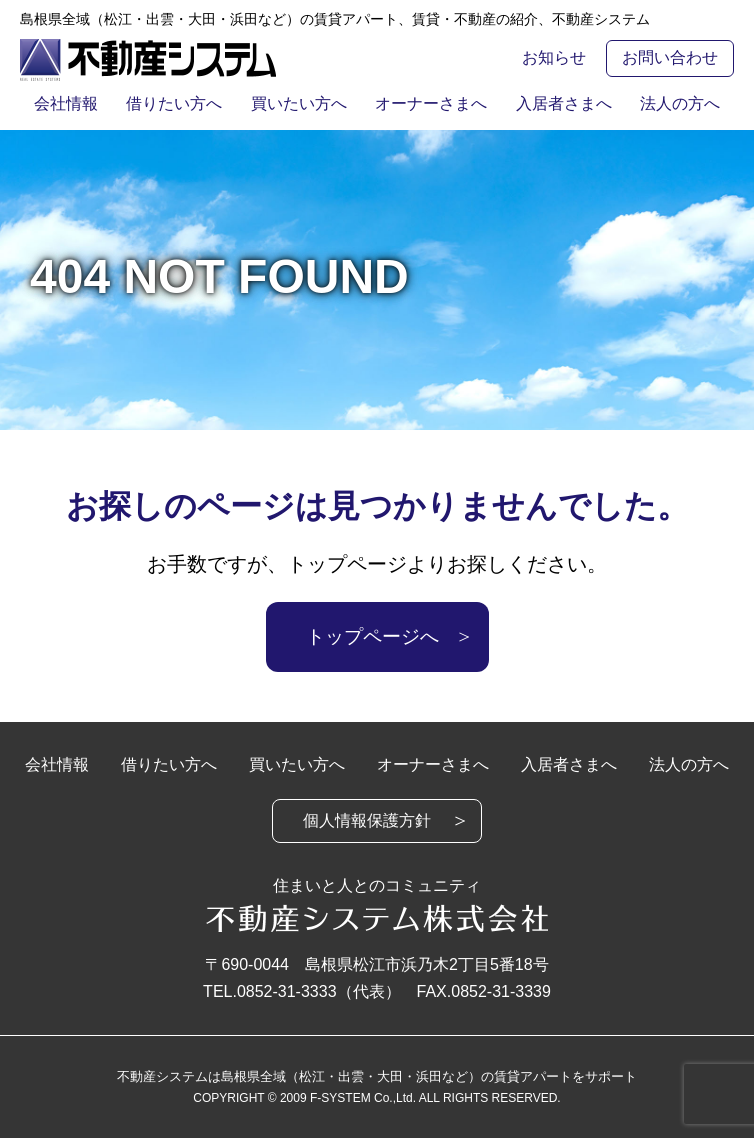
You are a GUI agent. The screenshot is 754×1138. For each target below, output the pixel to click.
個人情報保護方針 (367, 820)
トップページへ (372, 636)
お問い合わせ (670, 57)
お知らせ (554, 57)
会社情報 (52, 103)
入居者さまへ (572, 103)
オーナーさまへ (434, 103)
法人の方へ (694, 103)
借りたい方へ (166, 103)
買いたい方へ (296, 103)
